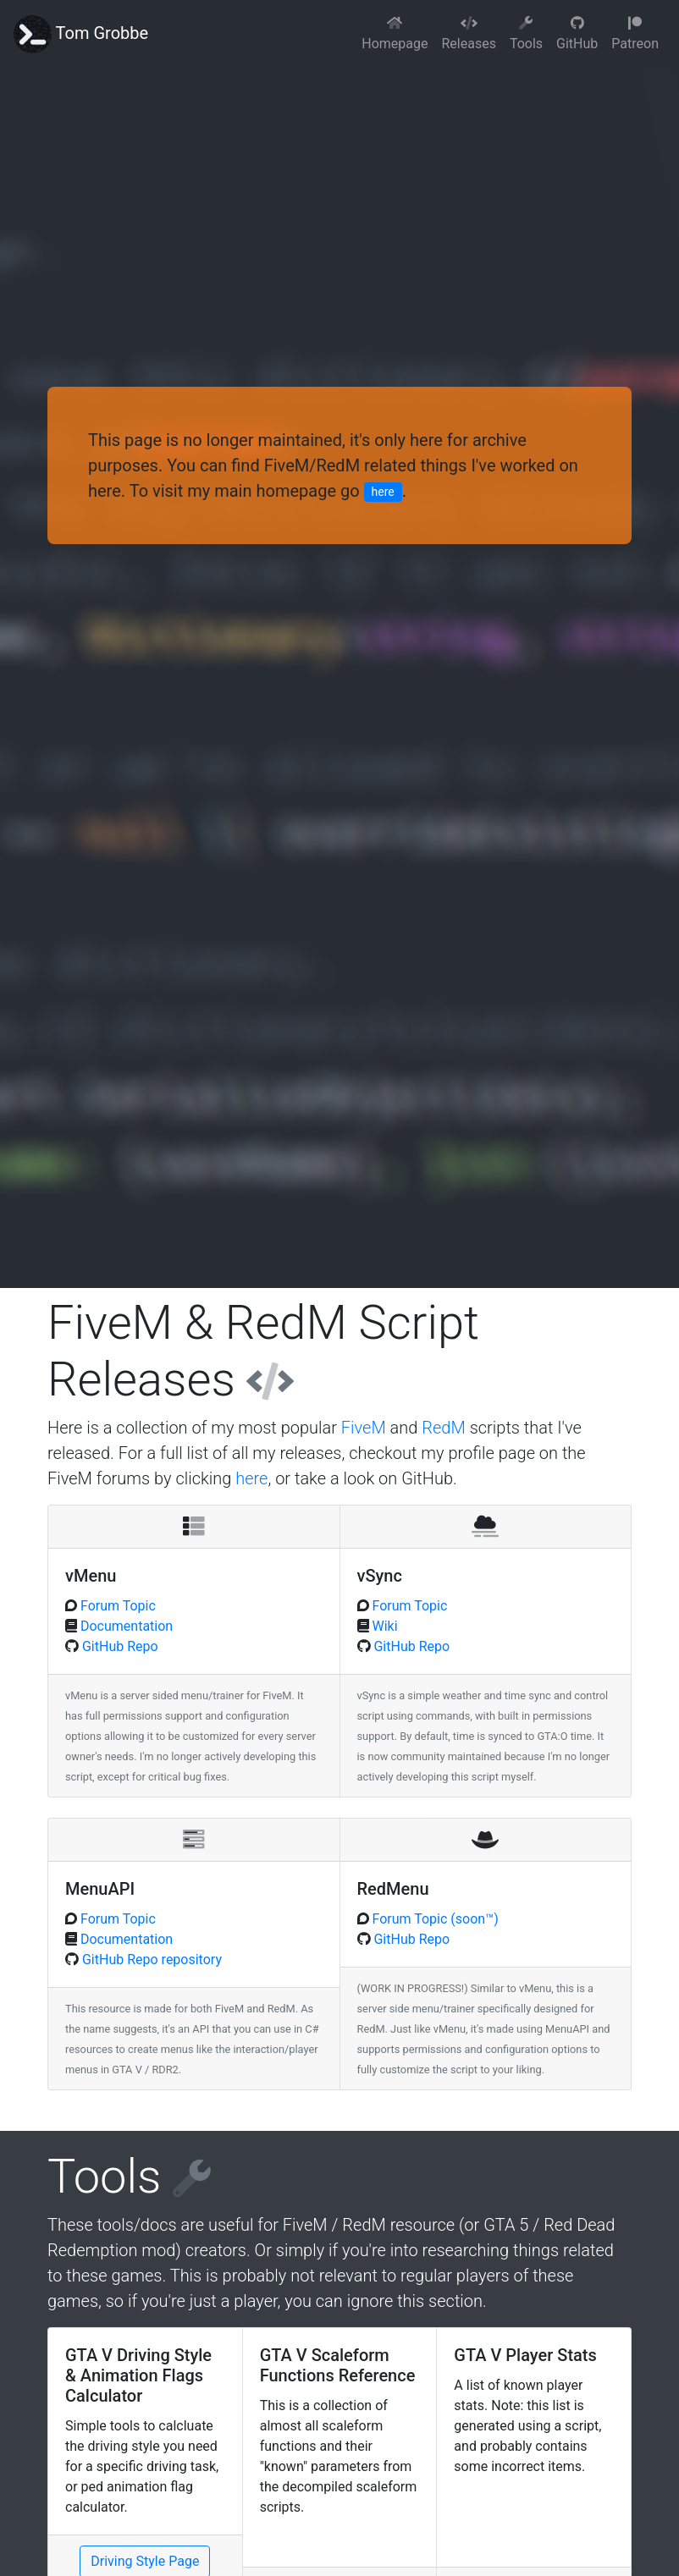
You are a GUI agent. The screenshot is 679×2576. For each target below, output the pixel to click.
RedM (443, 1427)
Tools (526, 34)
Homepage (395, 34)
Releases (468, 34)
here (383, 491)
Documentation (125, 1626)
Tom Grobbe (81, 34)
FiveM (363, 1427)
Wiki (383, 1626)
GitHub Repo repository (150, 1959)
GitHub (577, 34)
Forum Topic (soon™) (434, 1919)
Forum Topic (116, 1606)
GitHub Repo (118, 1646)
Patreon (635, 34)
